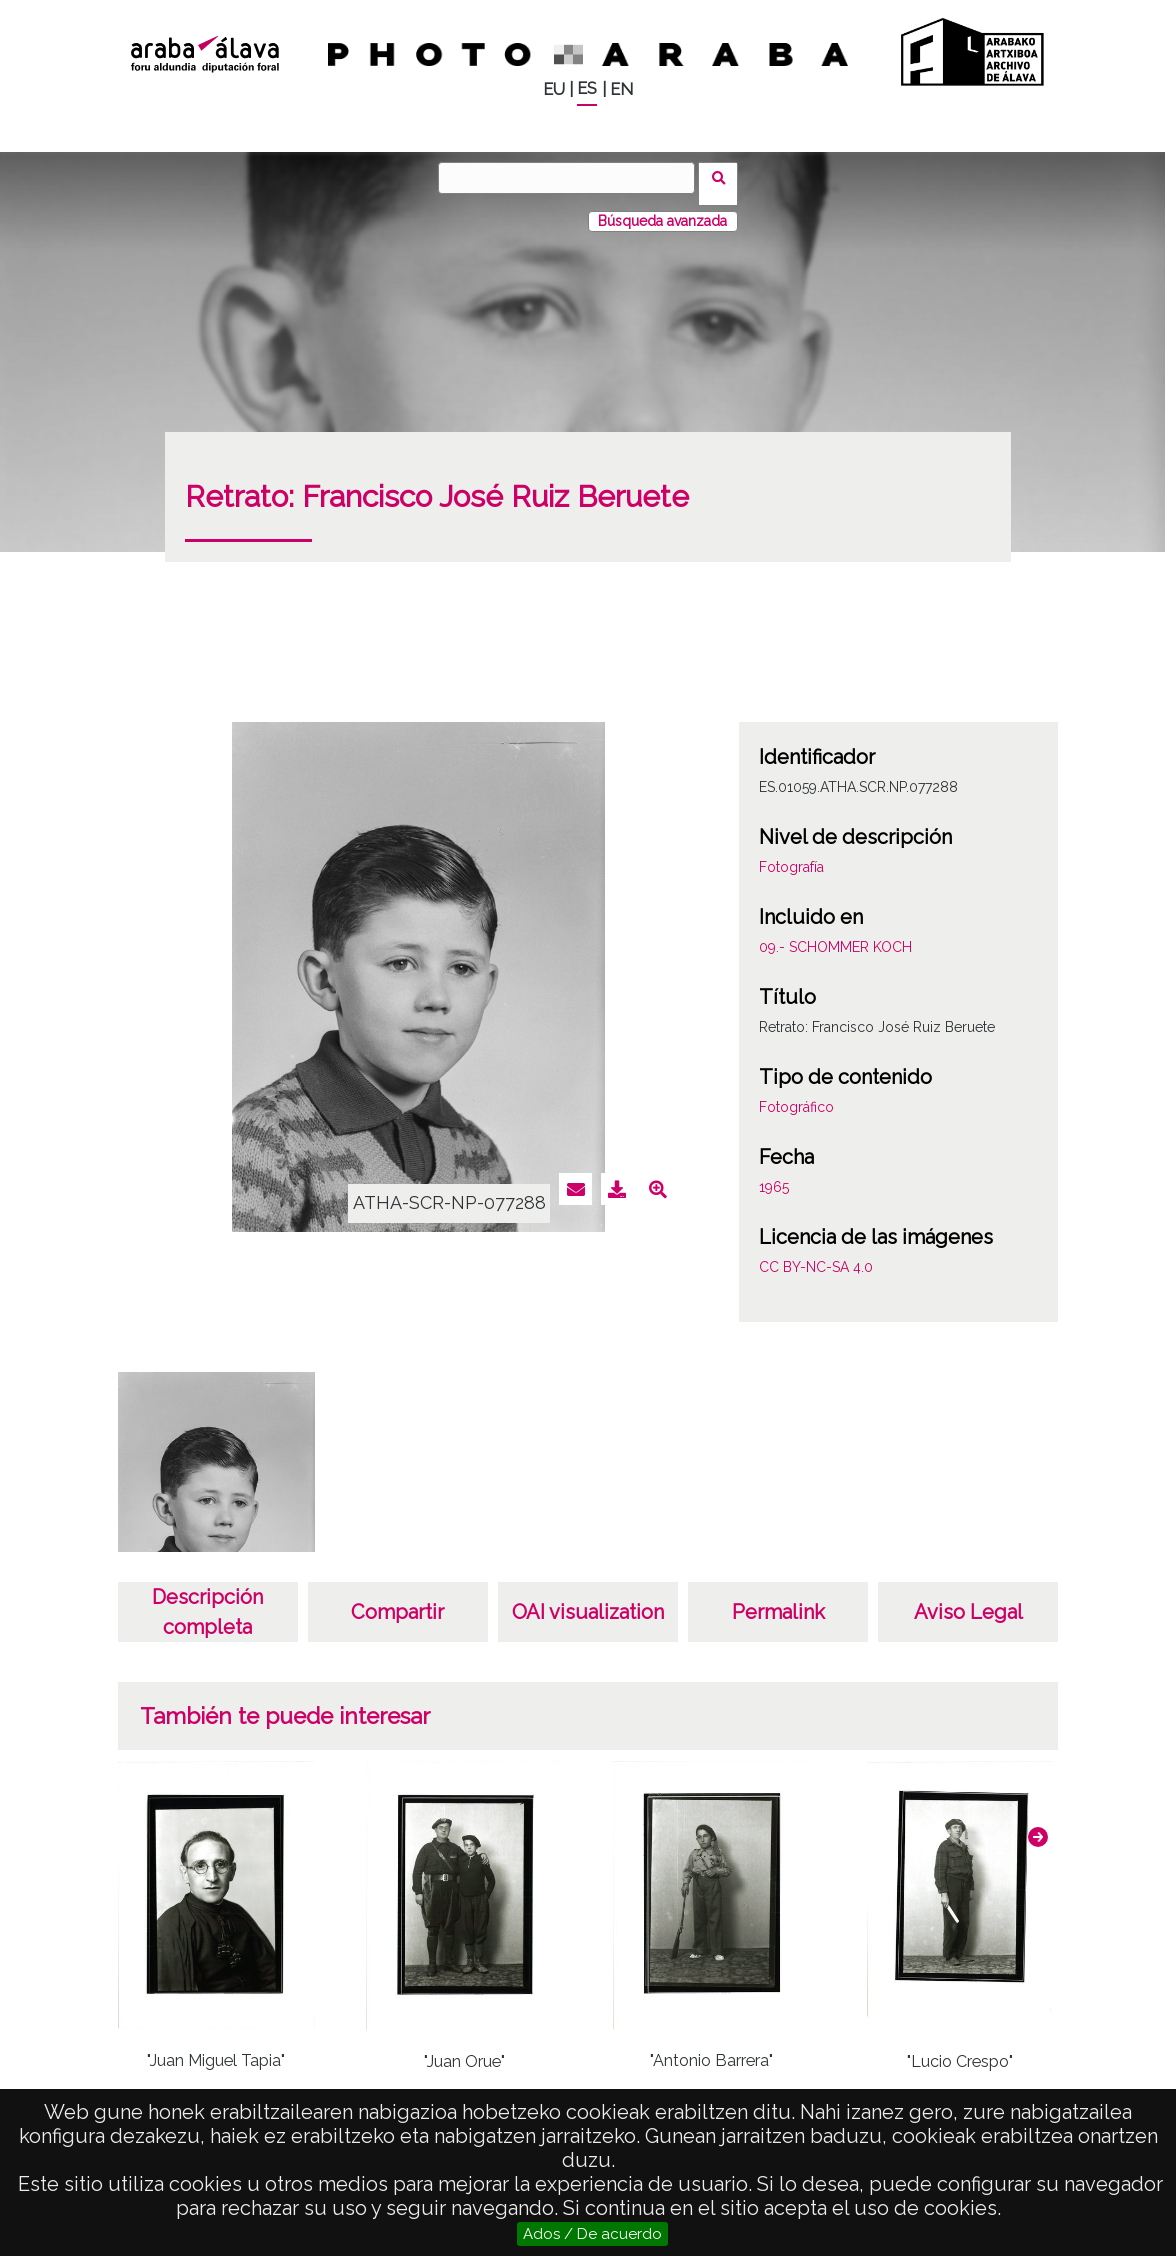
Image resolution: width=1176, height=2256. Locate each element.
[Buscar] (573, 178)
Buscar (724, 177)
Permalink (778, 1600)
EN (621, 89)
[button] (1038, 1825)
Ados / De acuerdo (592, 2234)
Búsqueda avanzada (662, 209)
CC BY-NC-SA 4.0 (816, 1255)
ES (587, 88)
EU (554, 89)
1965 (774, 1175)
